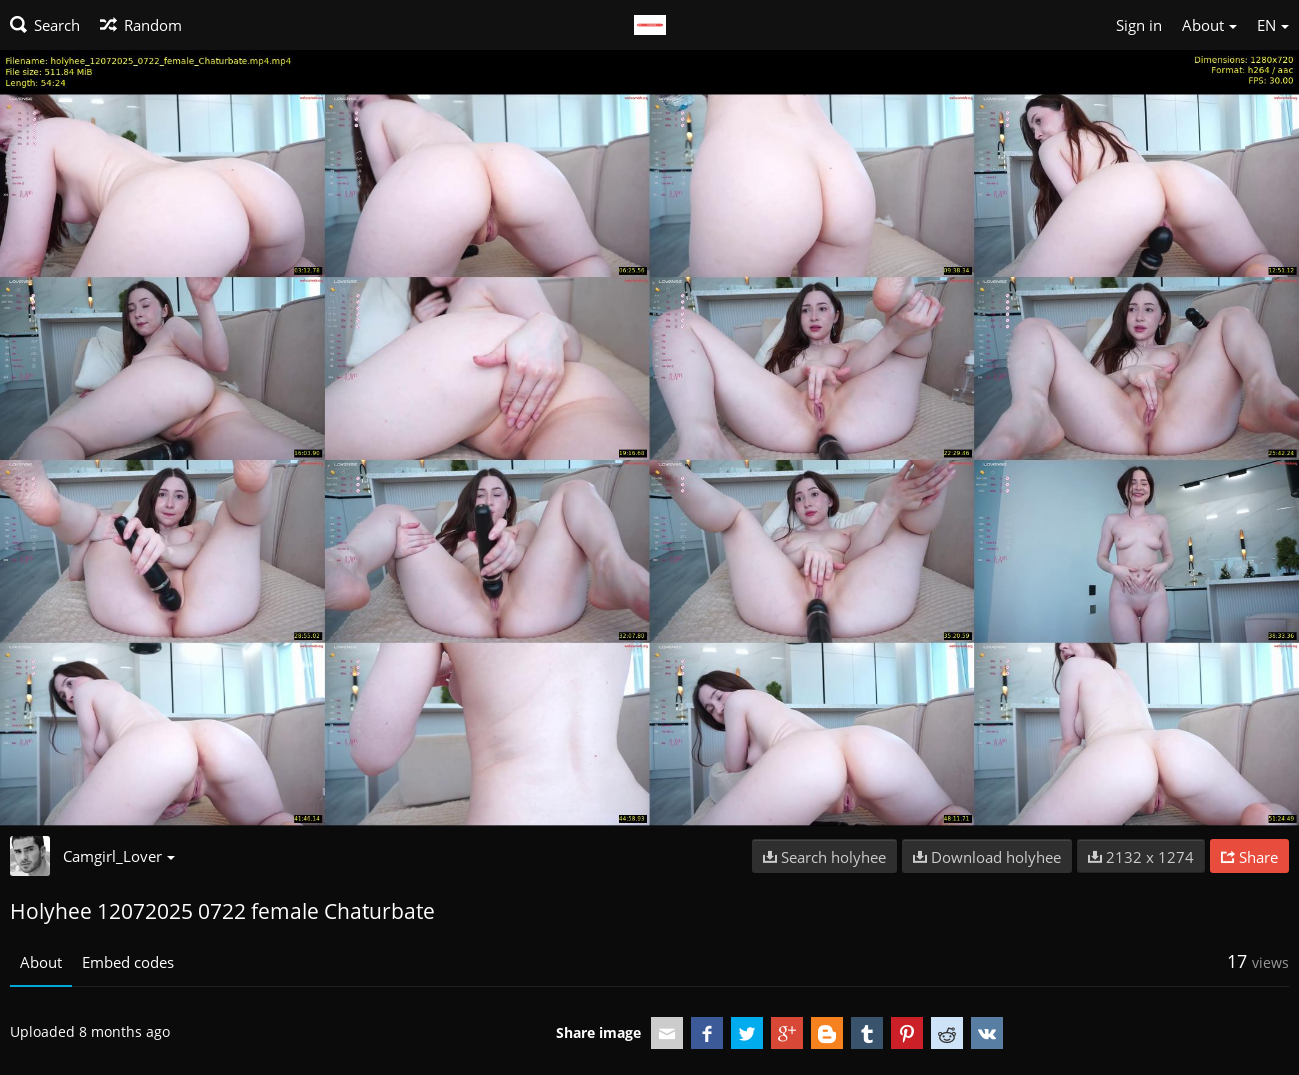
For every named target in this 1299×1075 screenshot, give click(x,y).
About (41, 962)
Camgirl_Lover (119, 856)
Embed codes (128, 962)
